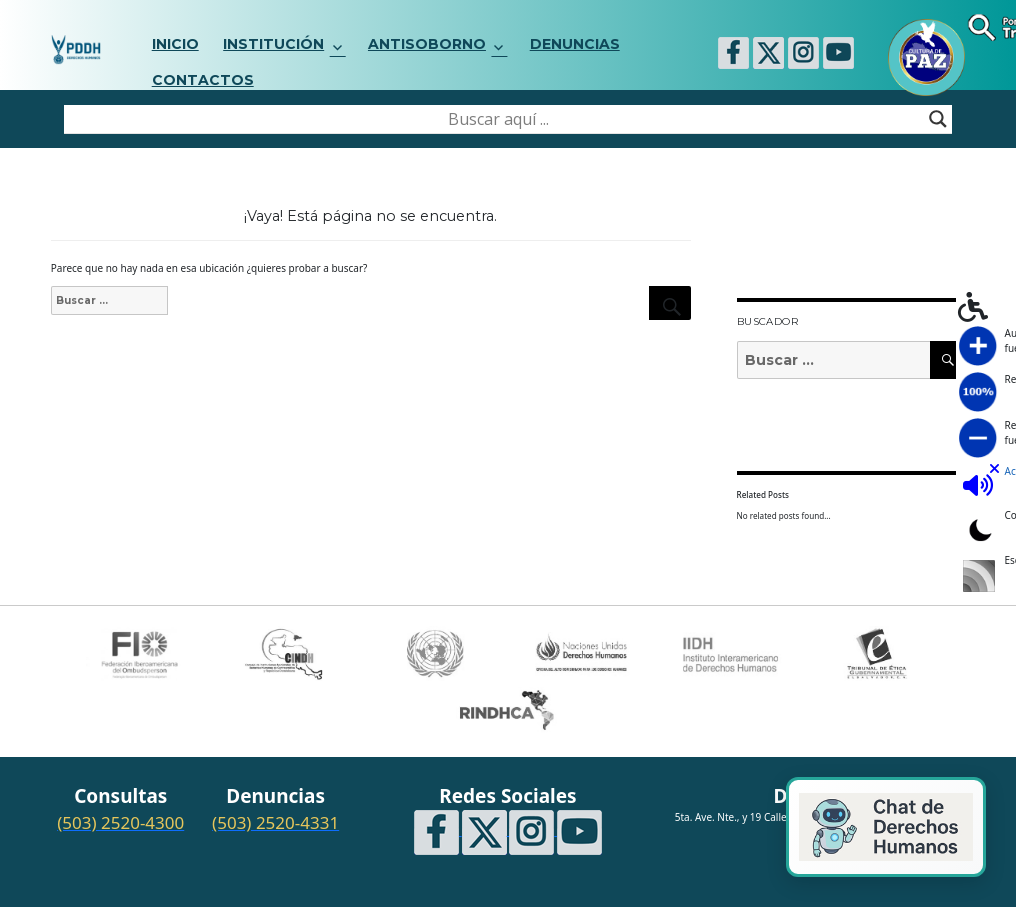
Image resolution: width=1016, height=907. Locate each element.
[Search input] (498, 119)
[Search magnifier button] (938, 119)
